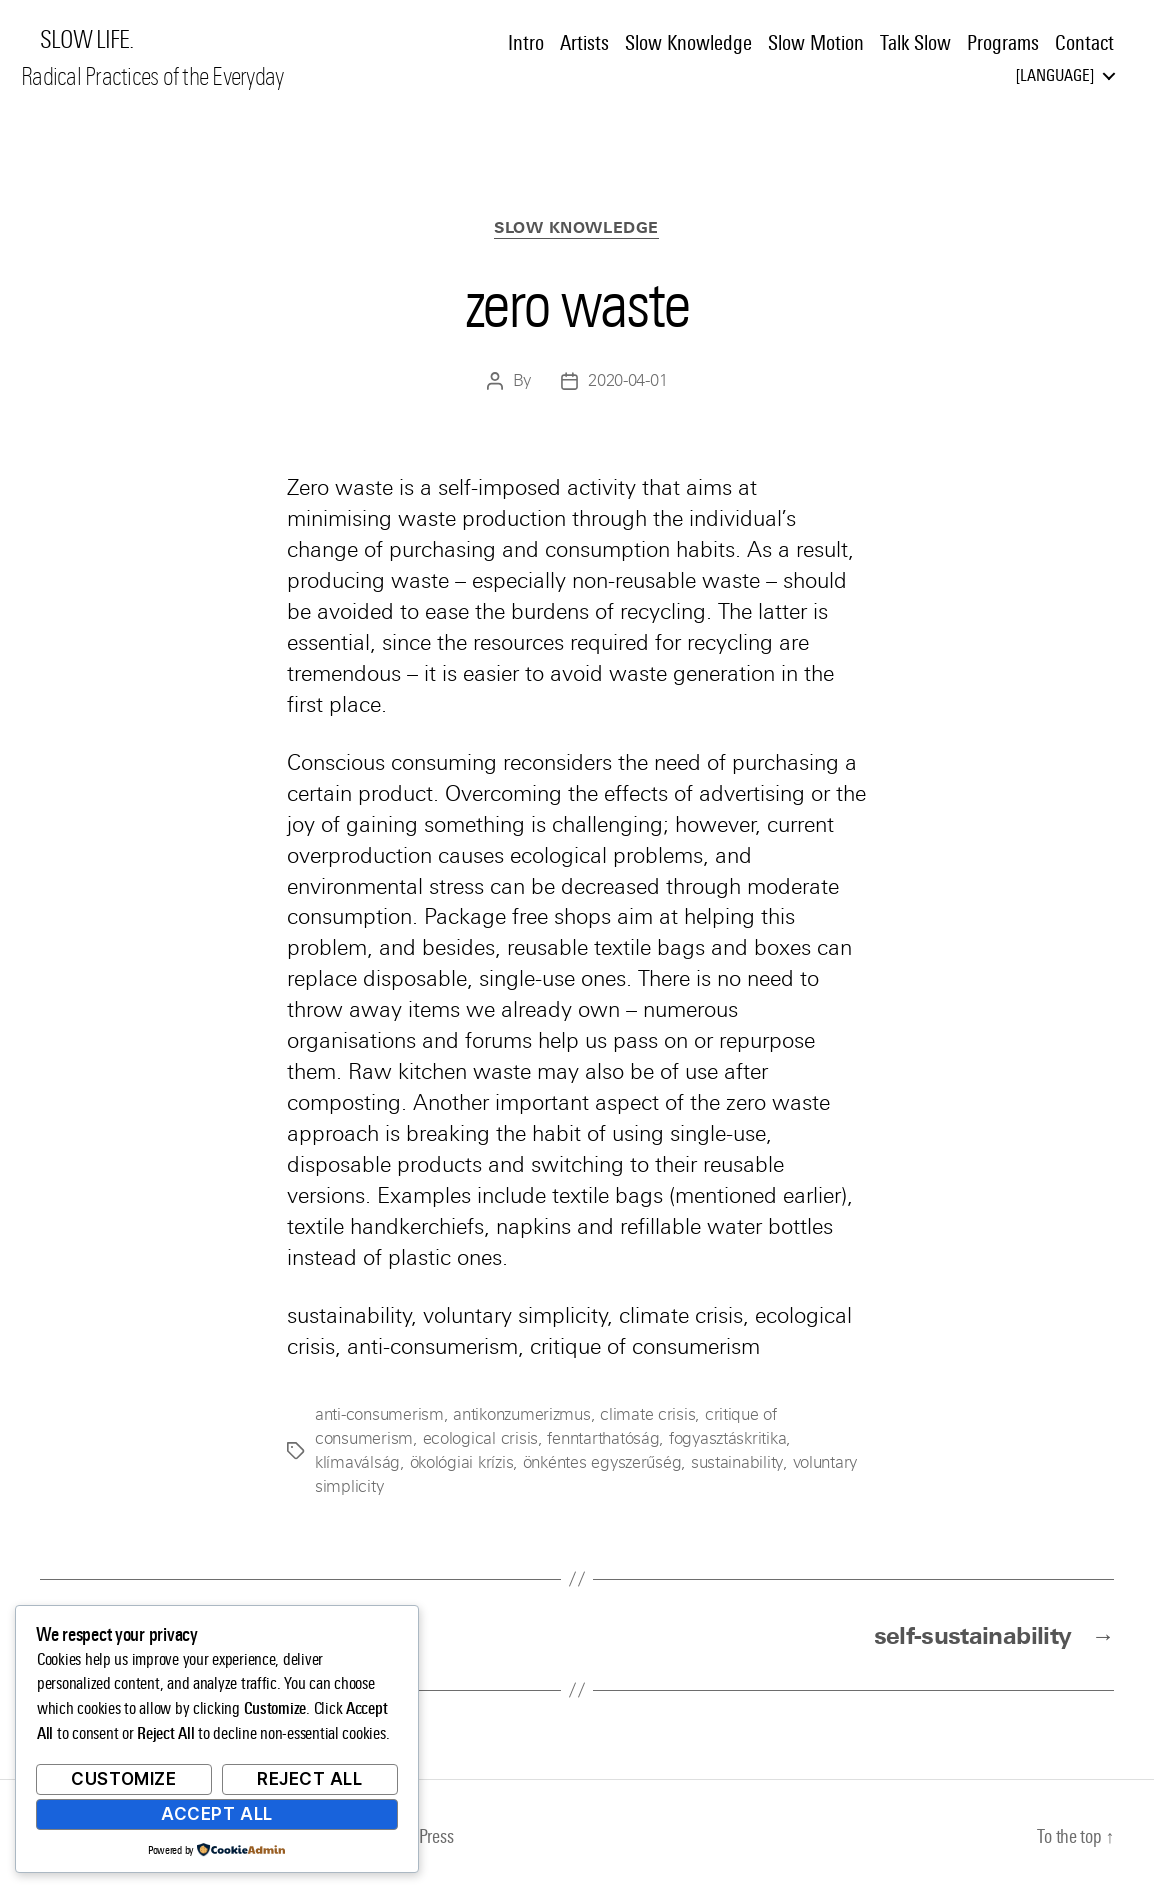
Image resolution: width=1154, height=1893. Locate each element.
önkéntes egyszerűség (602, 1462)
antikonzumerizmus (521, 1414)
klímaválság (357, 1462)
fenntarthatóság (603, 1438)
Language (1055, 75)
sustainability (736, 1462)
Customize (123, 1779)
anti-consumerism (379, 1414)
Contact (1084, 43)
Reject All (310, 1779)
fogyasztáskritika (727, 1438)
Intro (526, 43)
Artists (584, 43)
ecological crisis (480, 1438)
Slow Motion (816, 43)
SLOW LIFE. (86, 40)
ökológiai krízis (462, 1462)
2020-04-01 (627, 381)
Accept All (217, 1814)
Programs (1003, 43)
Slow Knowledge (688, 43)
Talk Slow (915, 43)
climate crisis (647, 1414)
